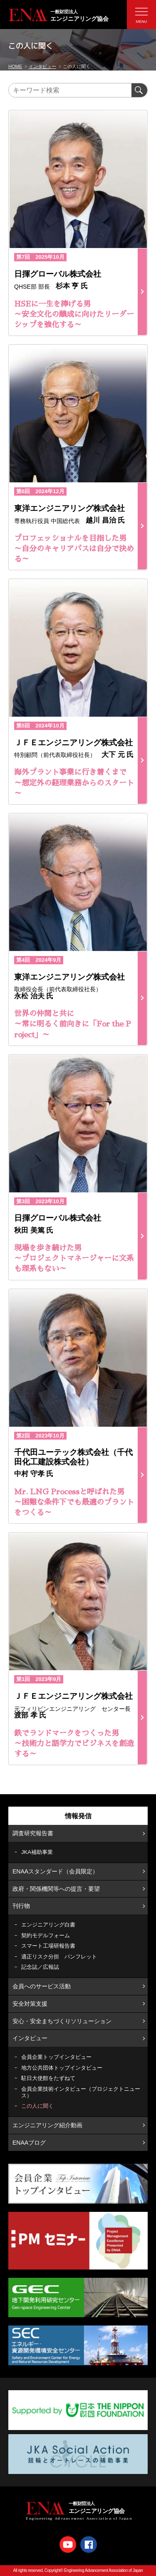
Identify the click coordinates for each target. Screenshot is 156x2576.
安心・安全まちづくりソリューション (61, 2021)
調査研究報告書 (32, 1833)
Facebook (88, 2544)
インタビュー (29, 2038)
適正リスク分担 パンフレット (59, 1956)
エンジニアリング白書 (48, 1925)
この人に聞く (37, 2106)
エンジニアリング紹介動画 (47, 2125)
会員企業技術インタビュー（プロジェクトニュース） (80, 2092)
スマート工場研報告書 (48, 1946)
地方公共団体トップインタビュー (61, 2068)
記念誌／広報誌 (40, 1967)
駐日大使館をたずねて (48, 2078)
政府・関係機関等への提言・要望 (56, 1888)
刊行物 (21, 1905)
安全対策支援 (29, 2003)
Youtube (67, 2544)
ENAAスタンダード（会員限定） (55, 1871)
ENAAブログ (29, 2142)
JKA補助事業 (37, 1852)
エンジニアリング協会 (82, 15)
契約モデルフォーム (45, 1935)
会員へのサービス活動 (41, 1986)
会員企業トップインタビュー (56, 2057)
